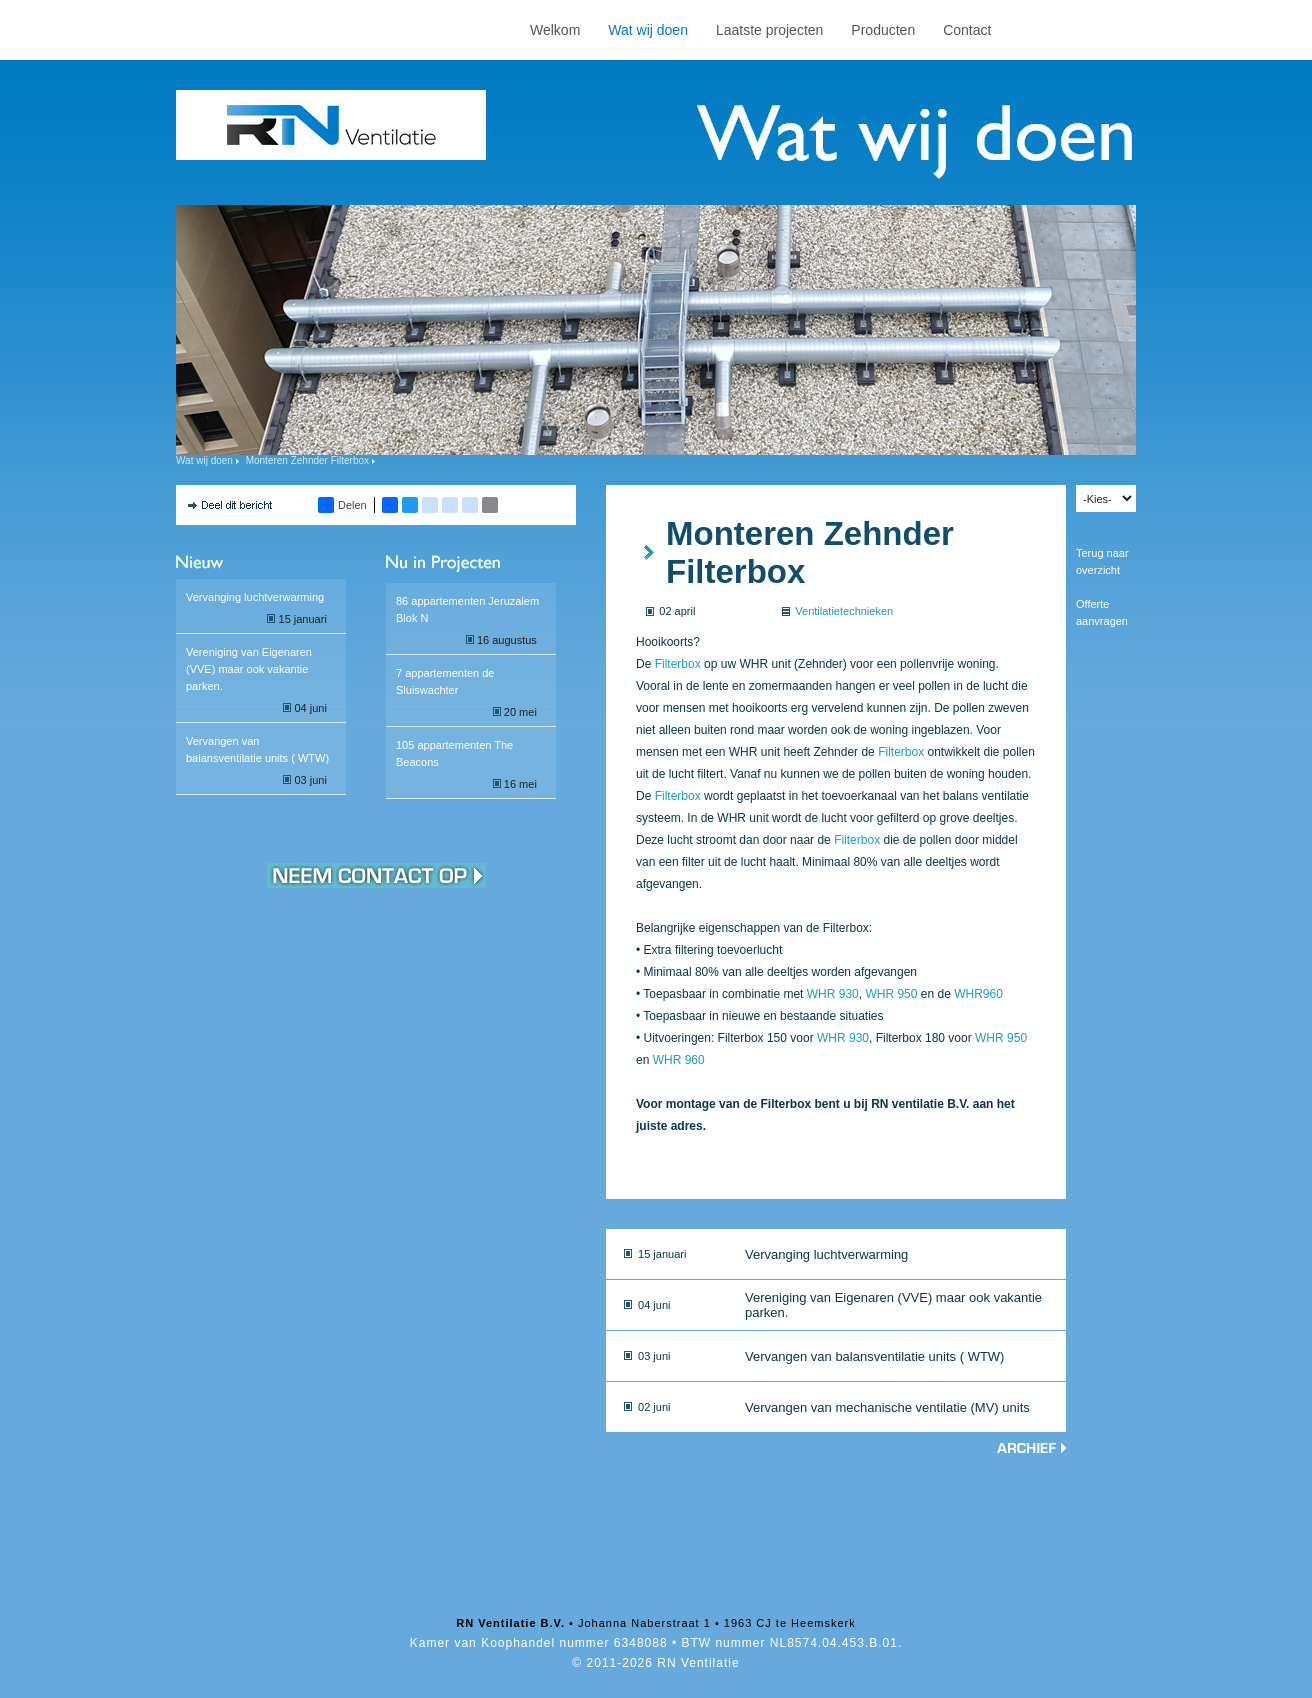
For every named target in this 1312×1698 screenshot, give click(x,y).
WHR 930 (833, 994)
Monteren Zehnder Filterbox (307, 460)
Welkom (555, 30)
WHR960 (978, 994)
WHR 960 (679, 1060)
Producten (883, 30)
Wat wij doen (648, 30)
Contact (967, 30)
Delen (342, 505)
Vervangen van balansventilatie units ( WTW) (874, 1356)
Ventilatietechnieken (844, 611)
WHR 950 (891, 994)
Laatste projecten (769, 30)
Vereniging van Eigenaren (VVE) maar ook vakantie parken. (249, 669)
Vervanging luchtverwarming (255, 597)
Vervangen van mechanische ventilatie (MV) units (887, 1407)
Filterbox (678, 664)
